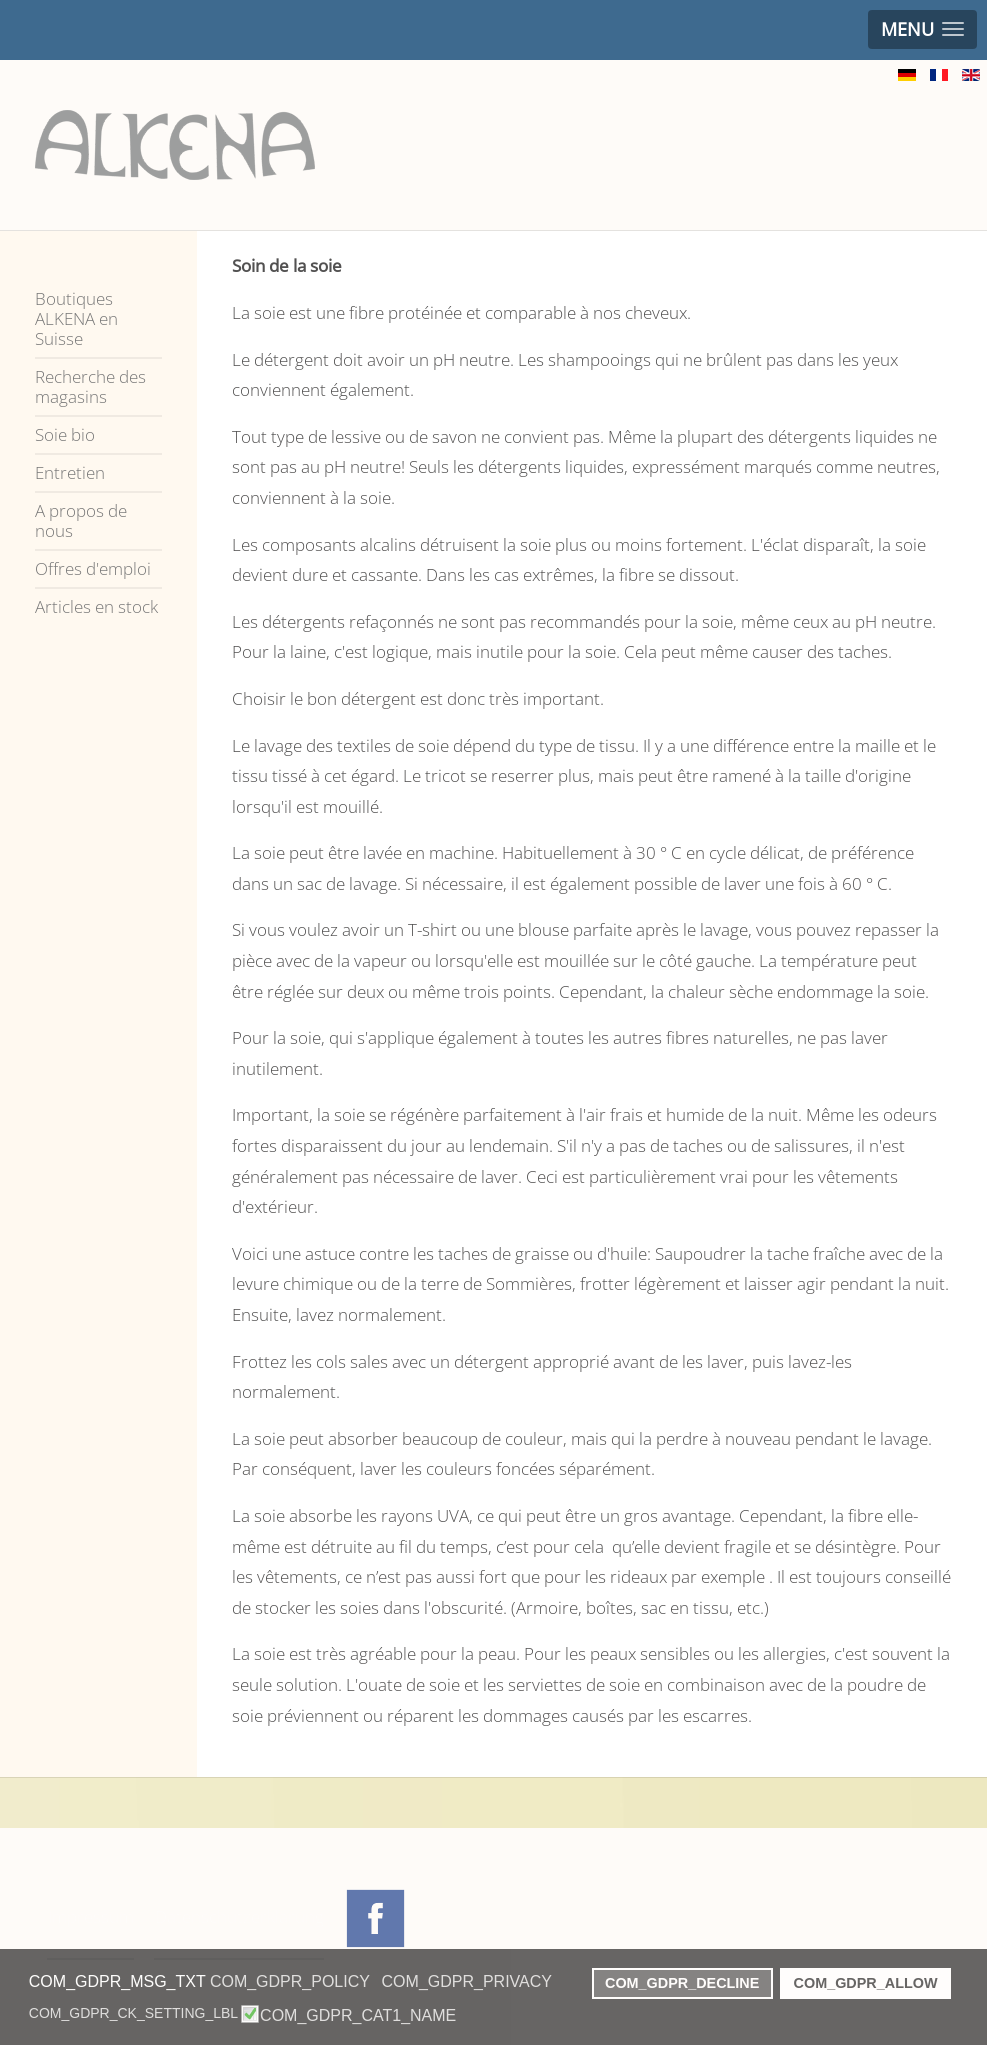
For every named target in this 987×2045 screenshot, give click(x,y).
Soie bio (65, 434)
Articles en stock (96, 606)
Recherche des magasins (90, 386)
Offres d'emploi (93, 568)
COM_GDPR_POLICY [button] (290, 1981)
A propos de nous (81, 520)
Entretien (70, 472)
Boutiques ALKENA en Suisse (76, 318)
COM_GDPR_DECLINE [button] (682, 1983)
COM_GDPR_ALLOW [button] (866, 1983)
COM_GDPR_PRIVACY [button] (467, 1981)
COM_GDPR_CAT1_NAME (358, 2016)
